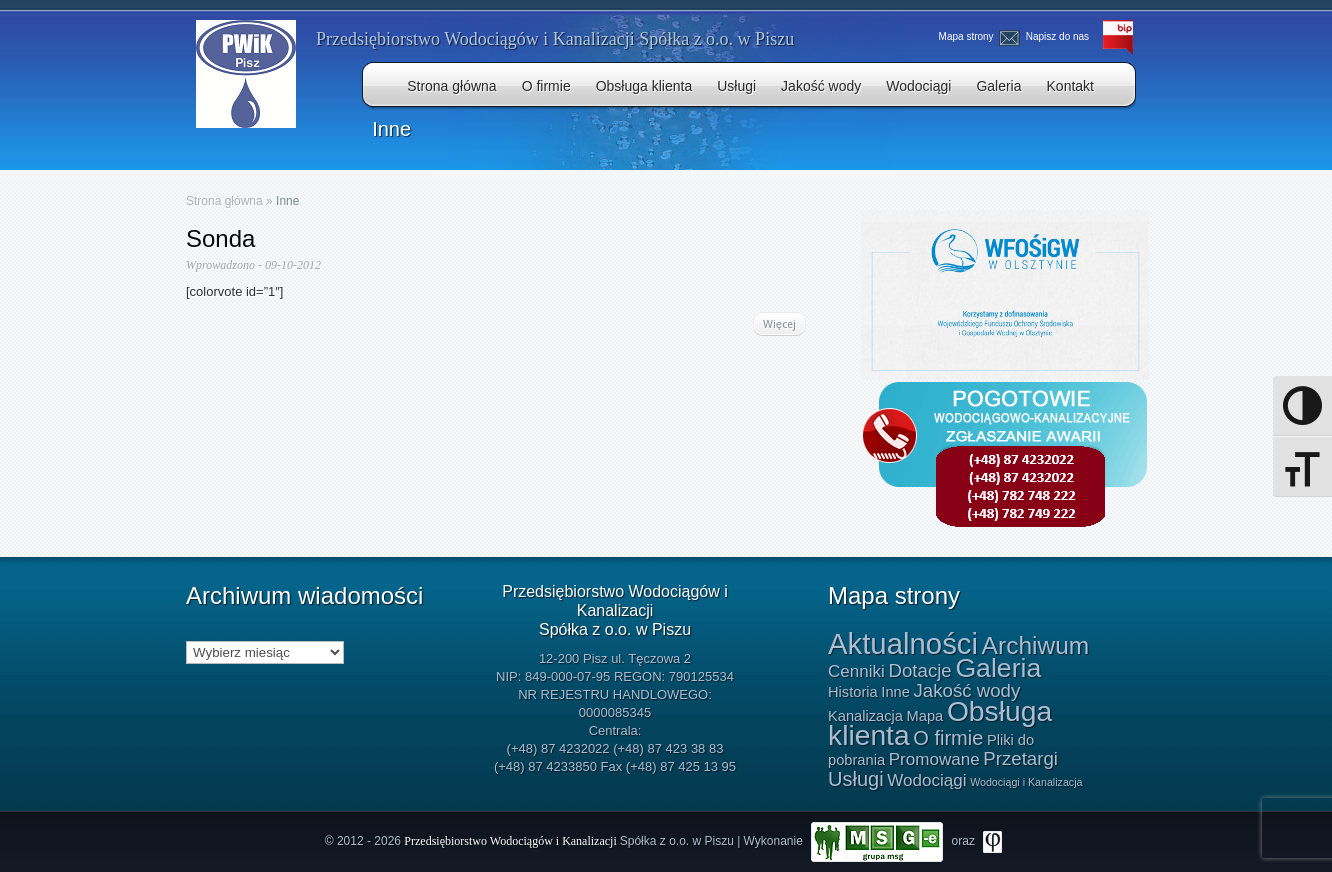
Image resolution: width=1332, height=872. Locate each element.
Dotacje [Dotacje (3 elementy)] (919, 670)
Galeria (998, 86)
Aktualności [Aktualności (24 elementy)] (903, 643)
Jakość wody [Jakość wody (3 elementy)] (966, 690)
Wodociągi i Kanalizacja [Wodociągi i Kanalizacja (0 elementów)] (1026, 782)
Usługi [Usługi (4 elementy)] (856, 779)
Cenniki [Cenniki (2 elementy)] (856, 671)
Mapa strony (966, 36)
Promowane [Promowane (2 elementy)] (934, 759)
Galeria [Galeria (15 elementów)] (998, 668)
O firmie (546, 86)
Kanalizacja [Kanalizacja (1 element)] (865, 716)
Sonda (220, 238)
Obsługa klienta (644, 86)
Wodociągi (918, 86)
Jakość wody (821, 86)
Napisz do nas (1046, 36)
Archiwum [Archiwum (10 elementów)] (1036, 645)
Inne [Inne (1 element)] (895, 692)
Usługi (736, 86)
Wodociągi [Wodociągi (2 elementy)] (926, 780)
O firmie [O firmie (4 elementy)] (948, 738)
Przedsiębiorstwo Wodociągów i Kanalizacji (511, 841)
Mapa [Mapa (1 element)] (925, 716)
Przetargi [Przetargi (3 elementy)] (1020, 758)
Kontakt (1070, 86)
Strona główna (452, 86)
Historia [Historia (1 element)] (853, 692)
